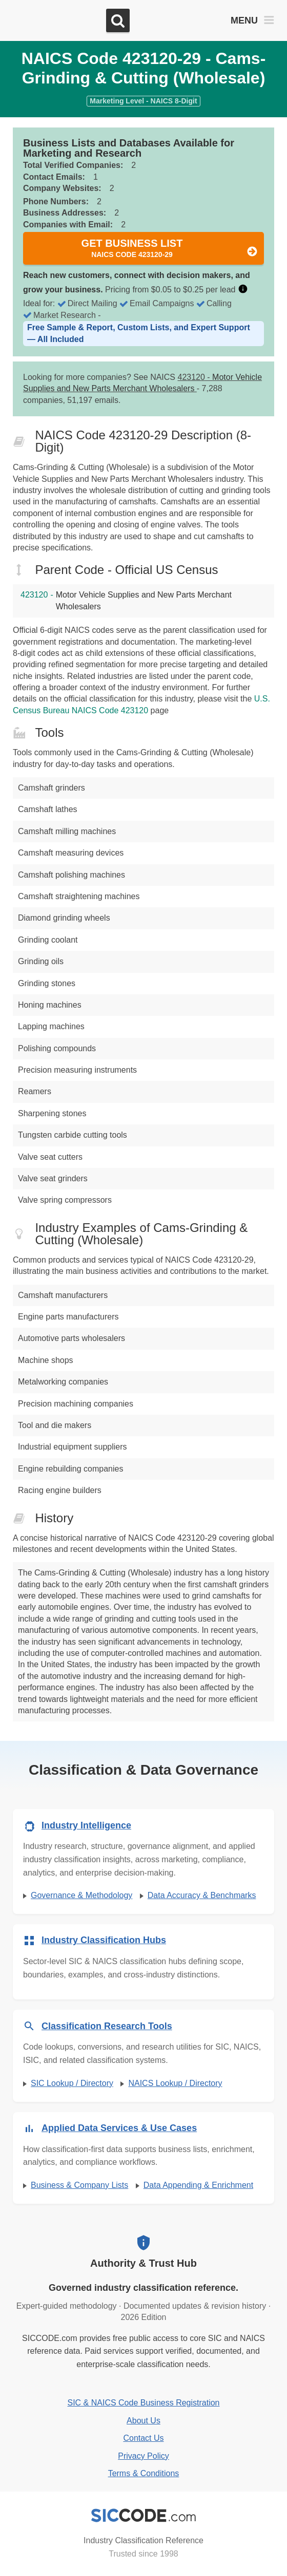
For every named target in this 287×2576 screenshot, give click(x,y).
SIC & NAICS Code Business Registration (143, 2402)
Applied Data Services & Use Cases (119, 2128)
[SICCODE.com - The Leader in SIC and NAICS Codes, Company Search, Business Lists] (55, 20)
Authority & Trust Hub (143, 2263)
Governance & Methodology (81, 1895)
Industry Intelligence (86, 1825)
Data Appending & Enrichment (198, 2185)
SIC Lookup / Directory (72, 2083)
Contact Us (143, 2438)
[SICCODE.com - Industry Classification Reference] (143, 2515)
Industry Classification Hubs (104, 1940)
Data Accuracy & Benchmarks (202, 1895)
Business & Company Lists (79, 2185)
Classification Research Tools (107, 2026)
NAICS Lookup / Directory (175, 2083)
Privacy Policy (143, 2456)
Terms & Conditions (143, 2473)
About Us (143, 2420)
